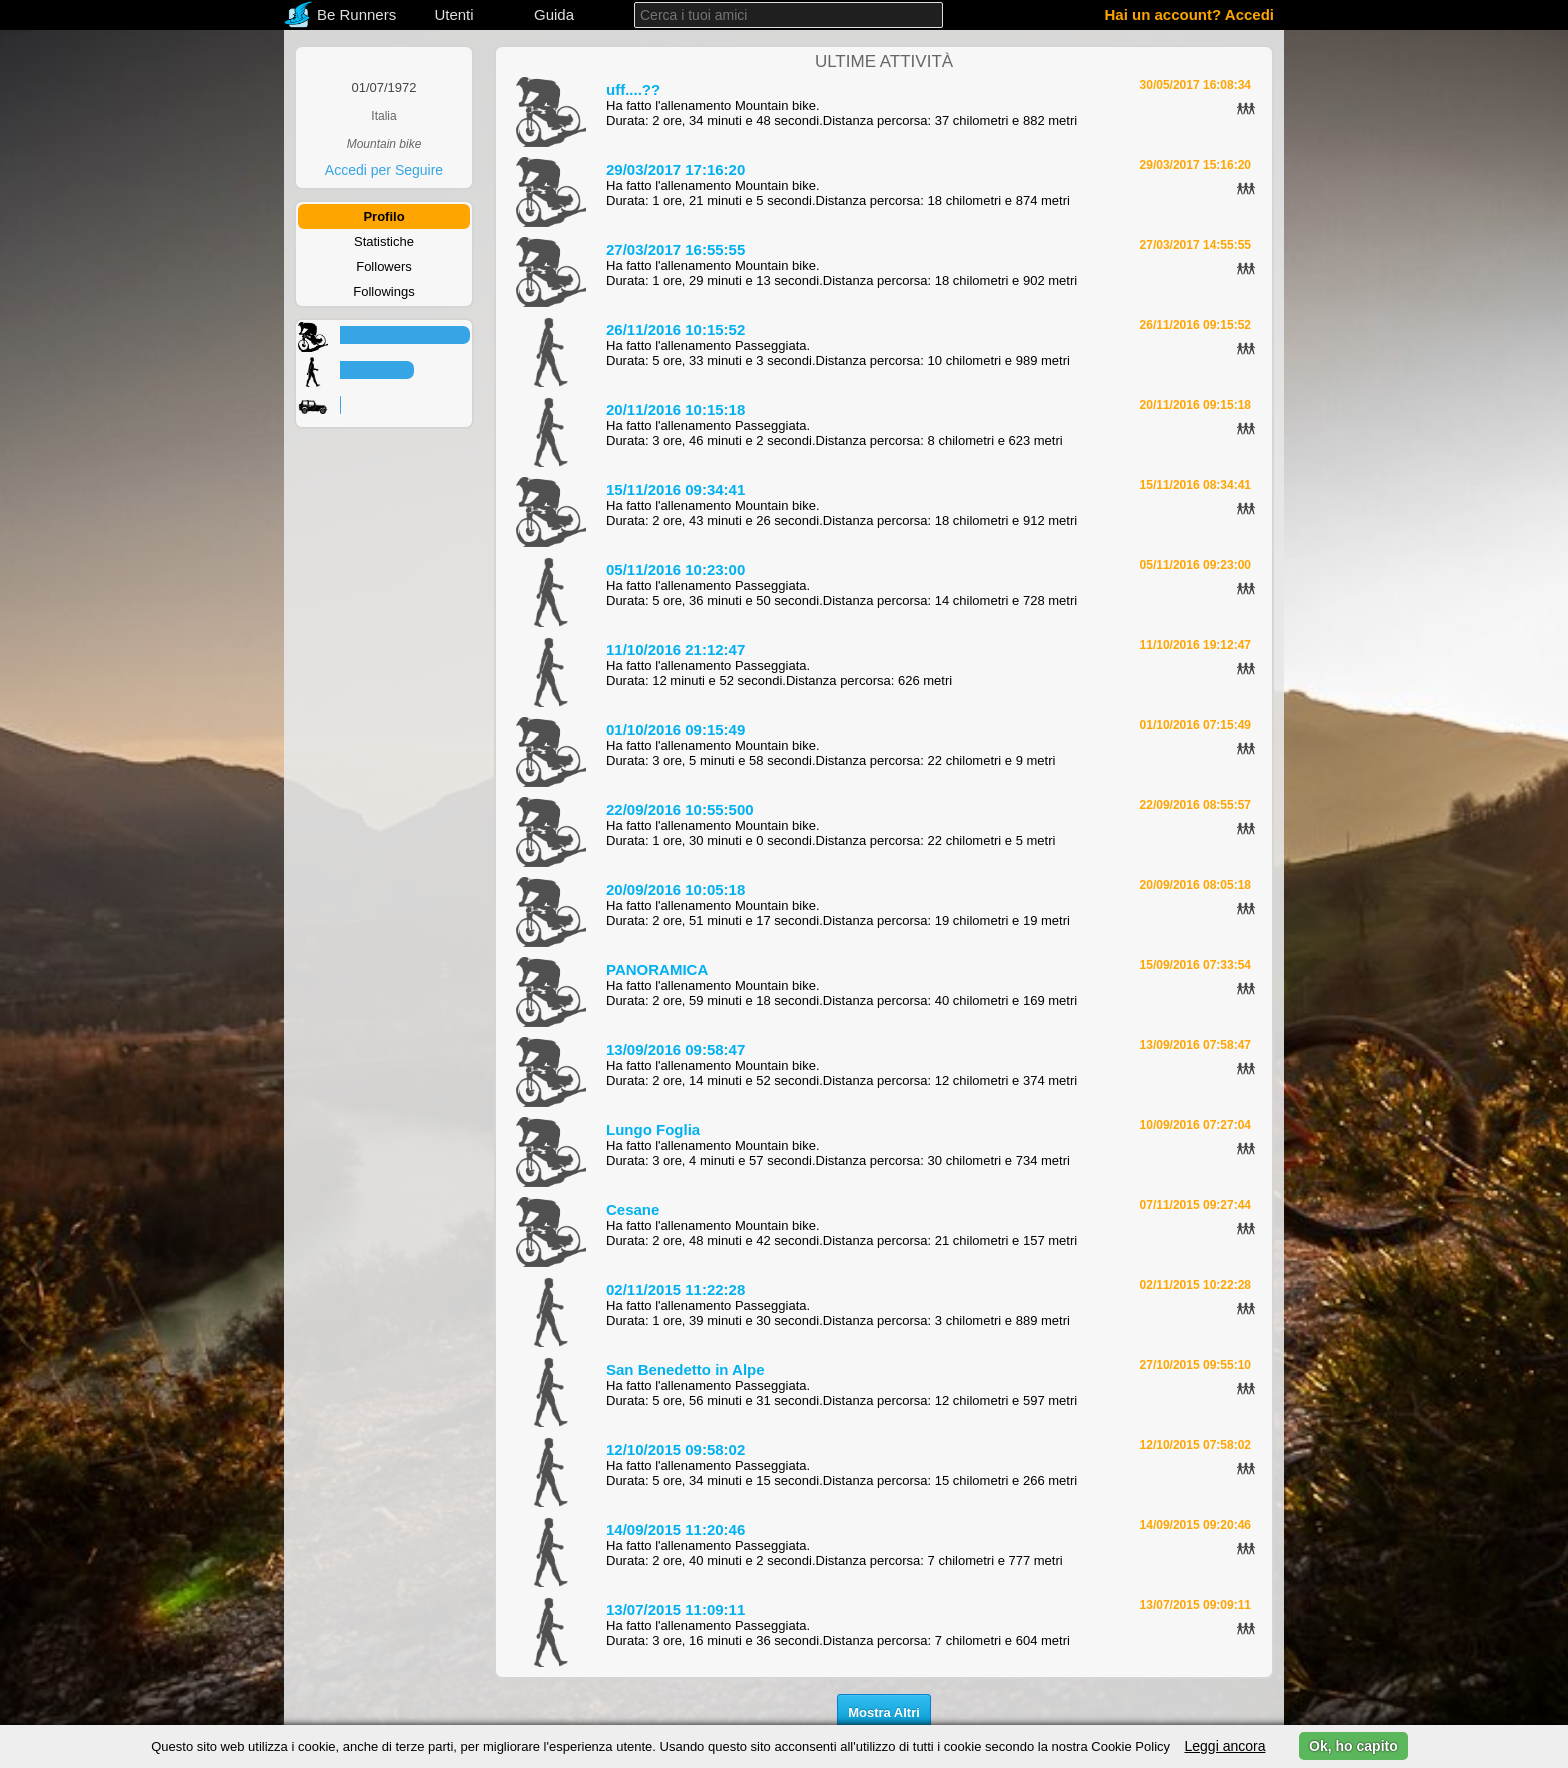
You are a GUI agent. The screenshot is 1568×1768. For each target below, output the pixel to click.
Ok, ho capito (1353, 1746)
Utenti (453, 14)
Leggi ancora (1224, 1746)
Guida (554, 14)
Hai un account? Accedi (1189, 14)
